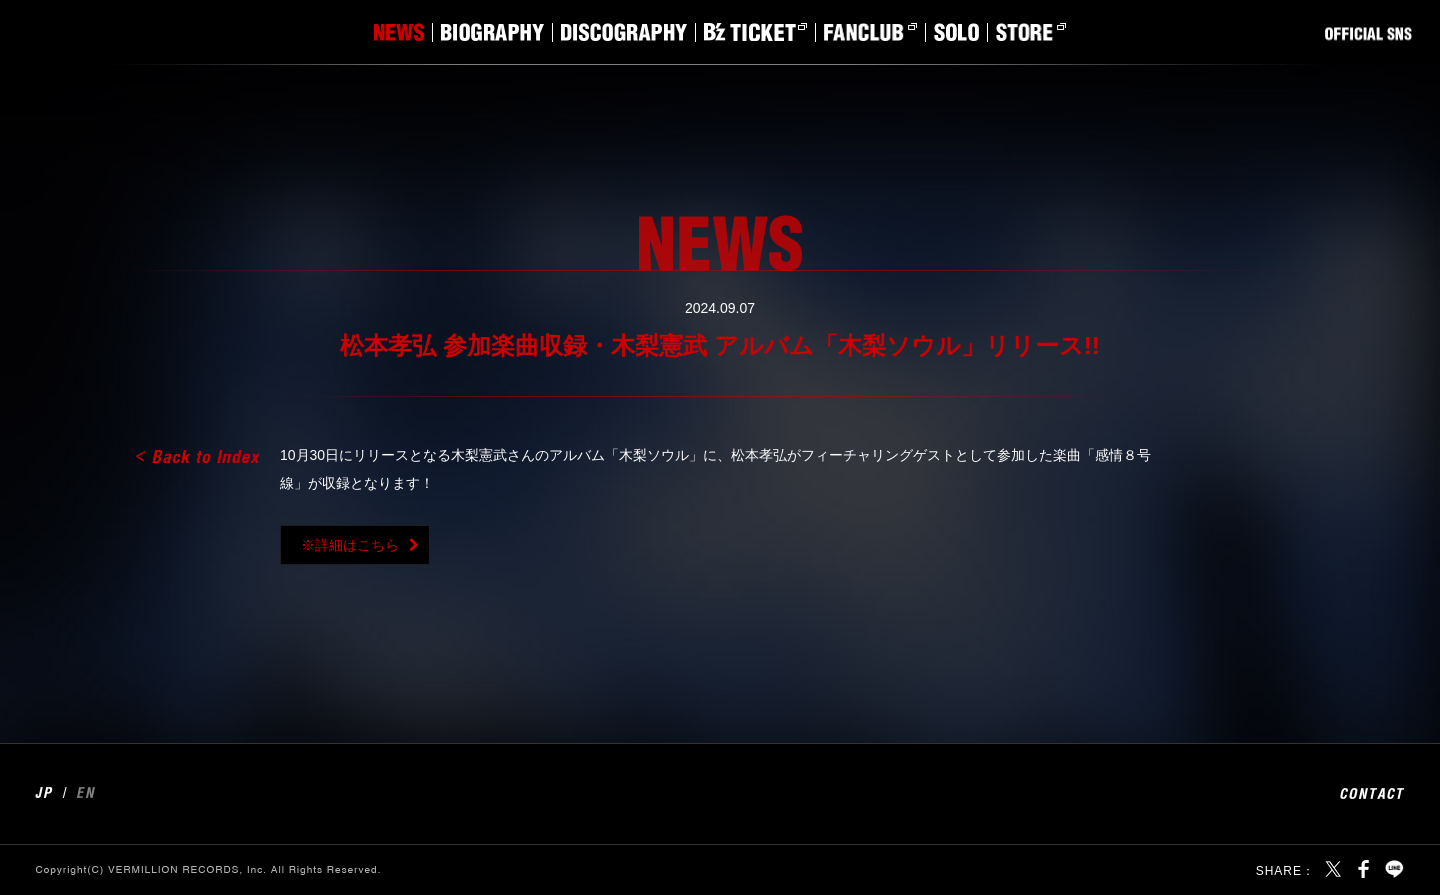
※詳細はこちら (350, 545)
